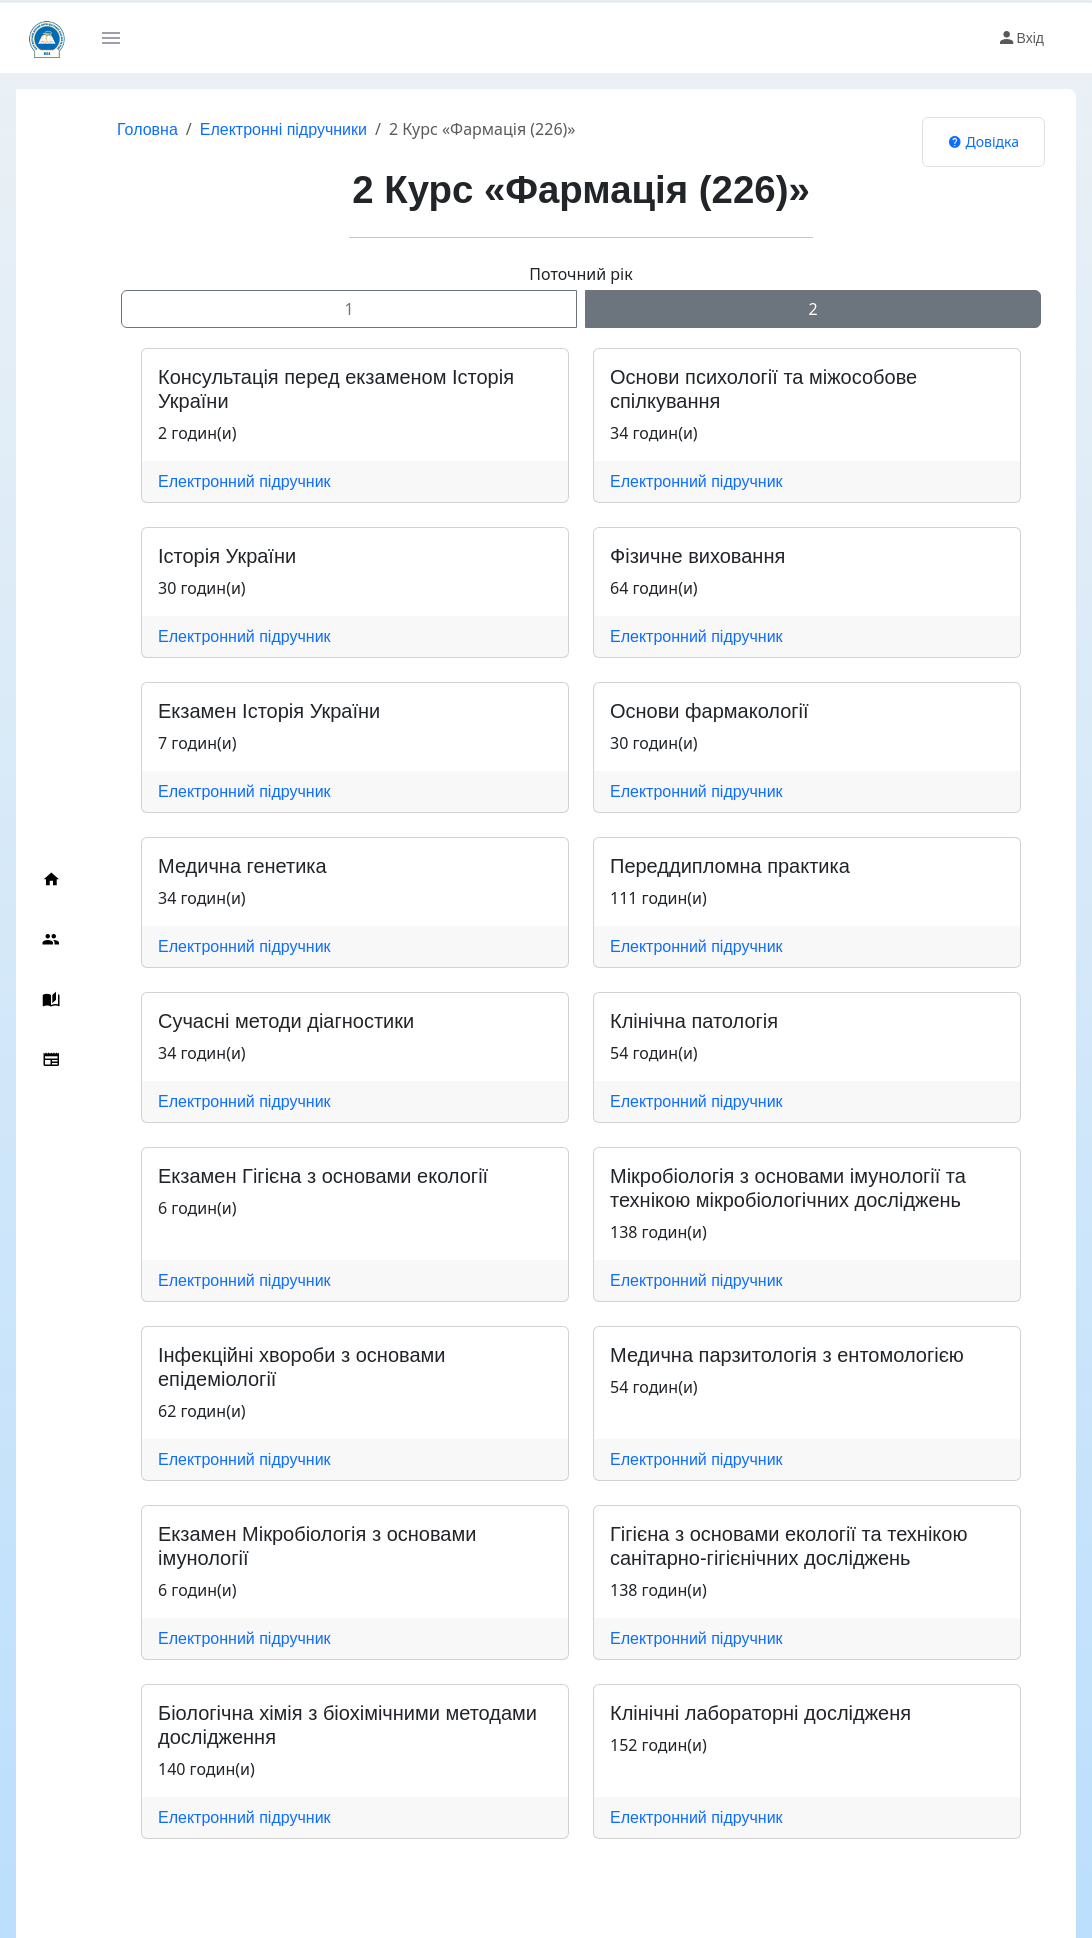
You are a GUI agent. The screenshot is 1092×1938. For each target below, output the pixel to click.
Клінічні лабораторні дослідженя (760, 1713)
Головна (147, 129)
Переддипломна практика (730, 866)
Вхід (1020, 38)
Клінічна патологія (694, 1021)
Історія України (227, 556)
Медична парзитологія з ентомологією (787, 1355)
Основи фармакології (709, 711)
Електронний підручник (244, 481)
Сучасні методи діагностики (286, 1021)
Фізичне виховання (697, 556)
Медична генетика (242, 866)
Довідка (983, 141)
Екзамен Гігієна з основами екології (323, 1176)
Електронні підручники (283, 129)
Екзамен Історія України (269, 711)
